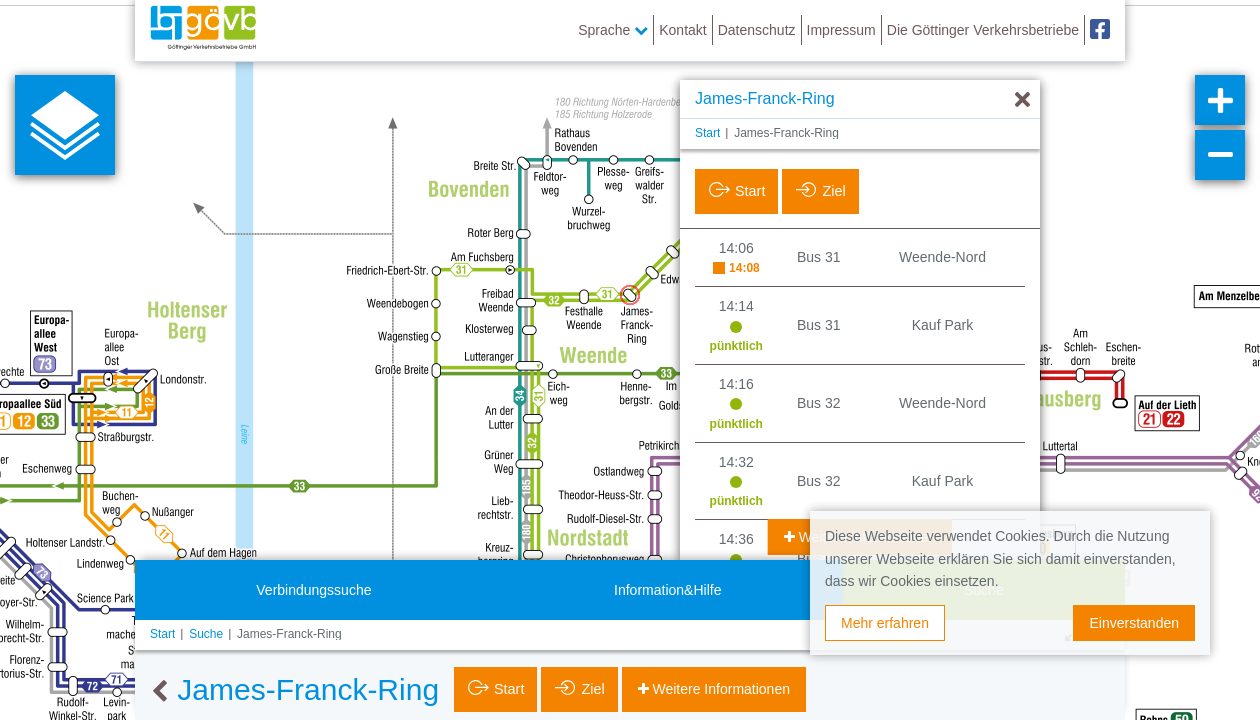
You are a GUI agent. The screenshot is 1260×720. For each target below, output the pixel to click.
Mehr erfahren (885, 623)
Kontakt (682, 30)
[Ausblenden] (1022, 100)
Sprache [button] (613, 30)
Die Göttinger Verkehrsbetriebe (983, 30)
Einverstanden (1134, 623)
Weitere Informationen (719, 689)
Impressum (841, 30)
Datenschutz (757, 30)
